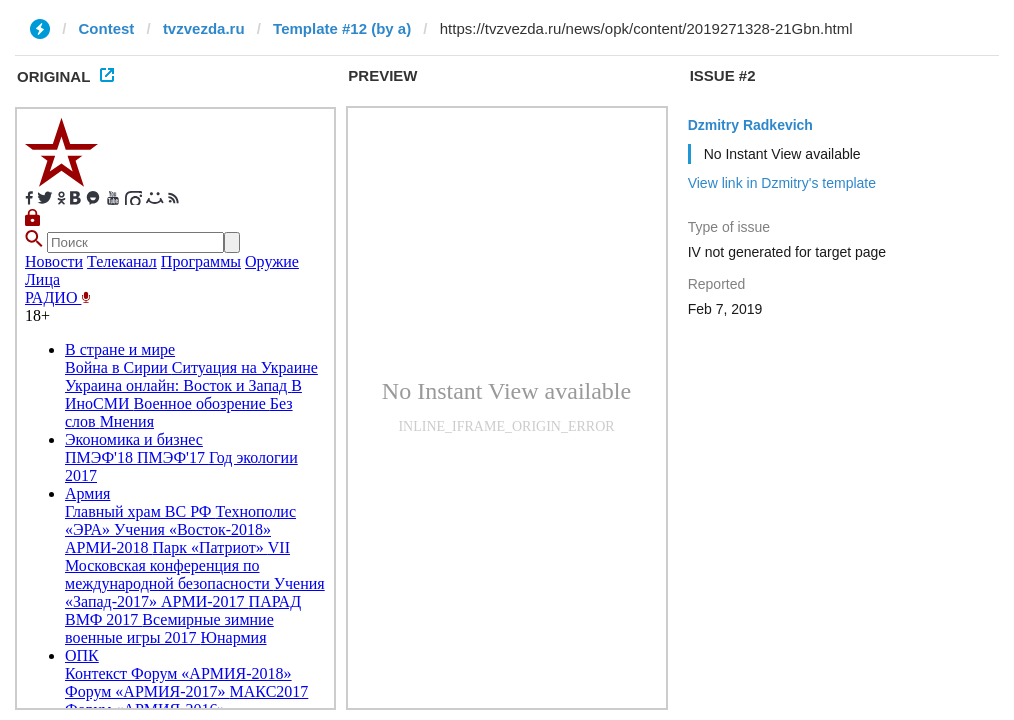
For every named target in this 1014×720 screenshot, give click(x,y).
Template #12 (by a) (342, 28)
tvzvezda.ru (204, 28)
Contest (107, 28)
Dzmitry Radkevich (750, 125)
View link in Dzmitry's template (782, 183)
